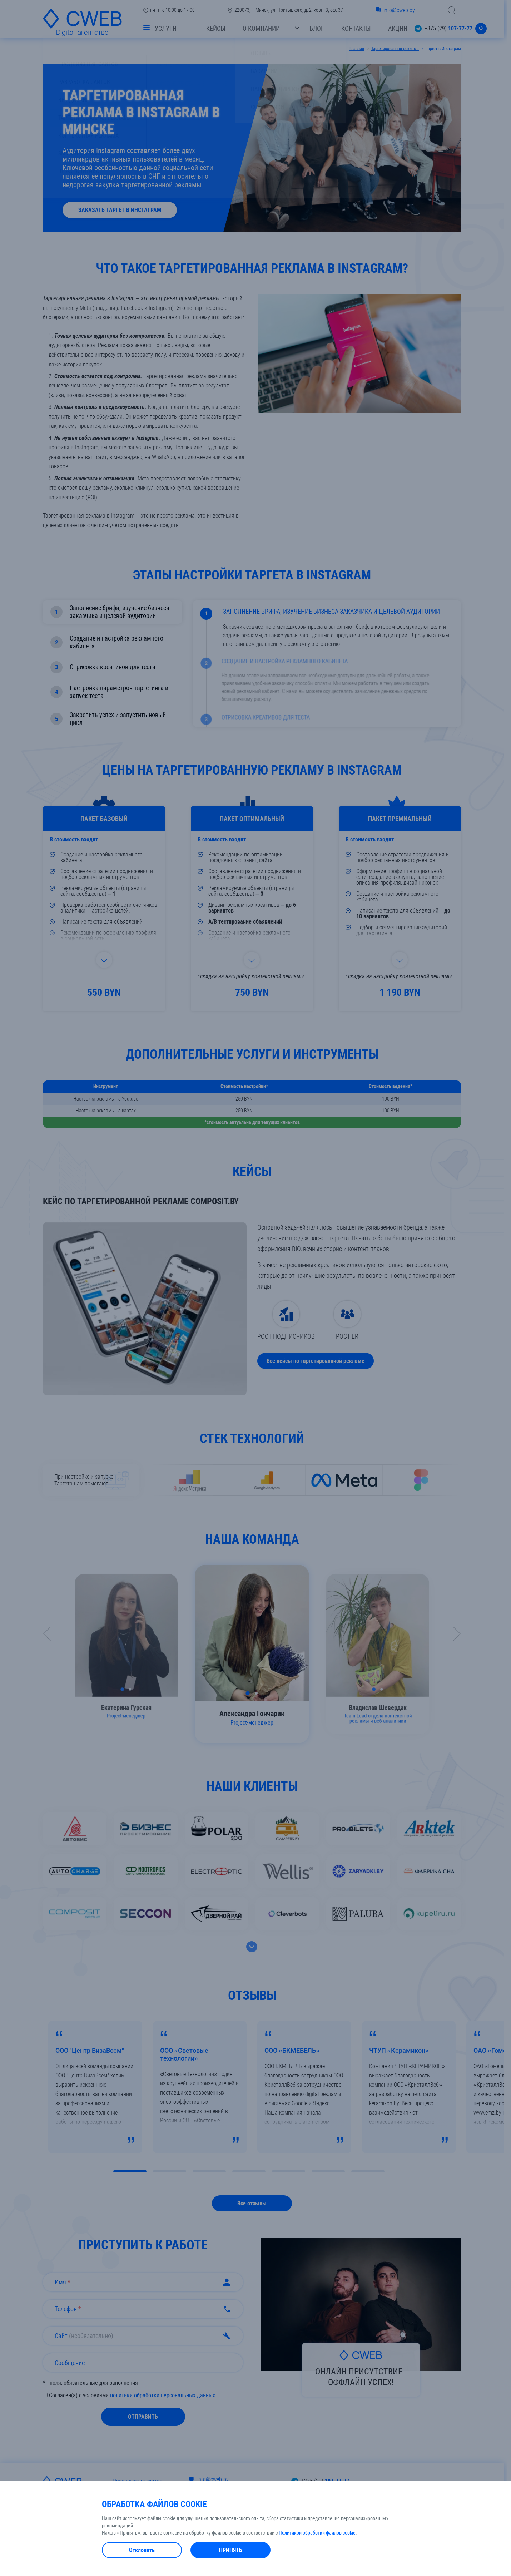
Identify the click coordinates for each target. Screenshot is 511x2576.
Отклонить (142, 2550)
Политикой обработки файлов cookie (317, 2533)
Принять (230, 2550)
